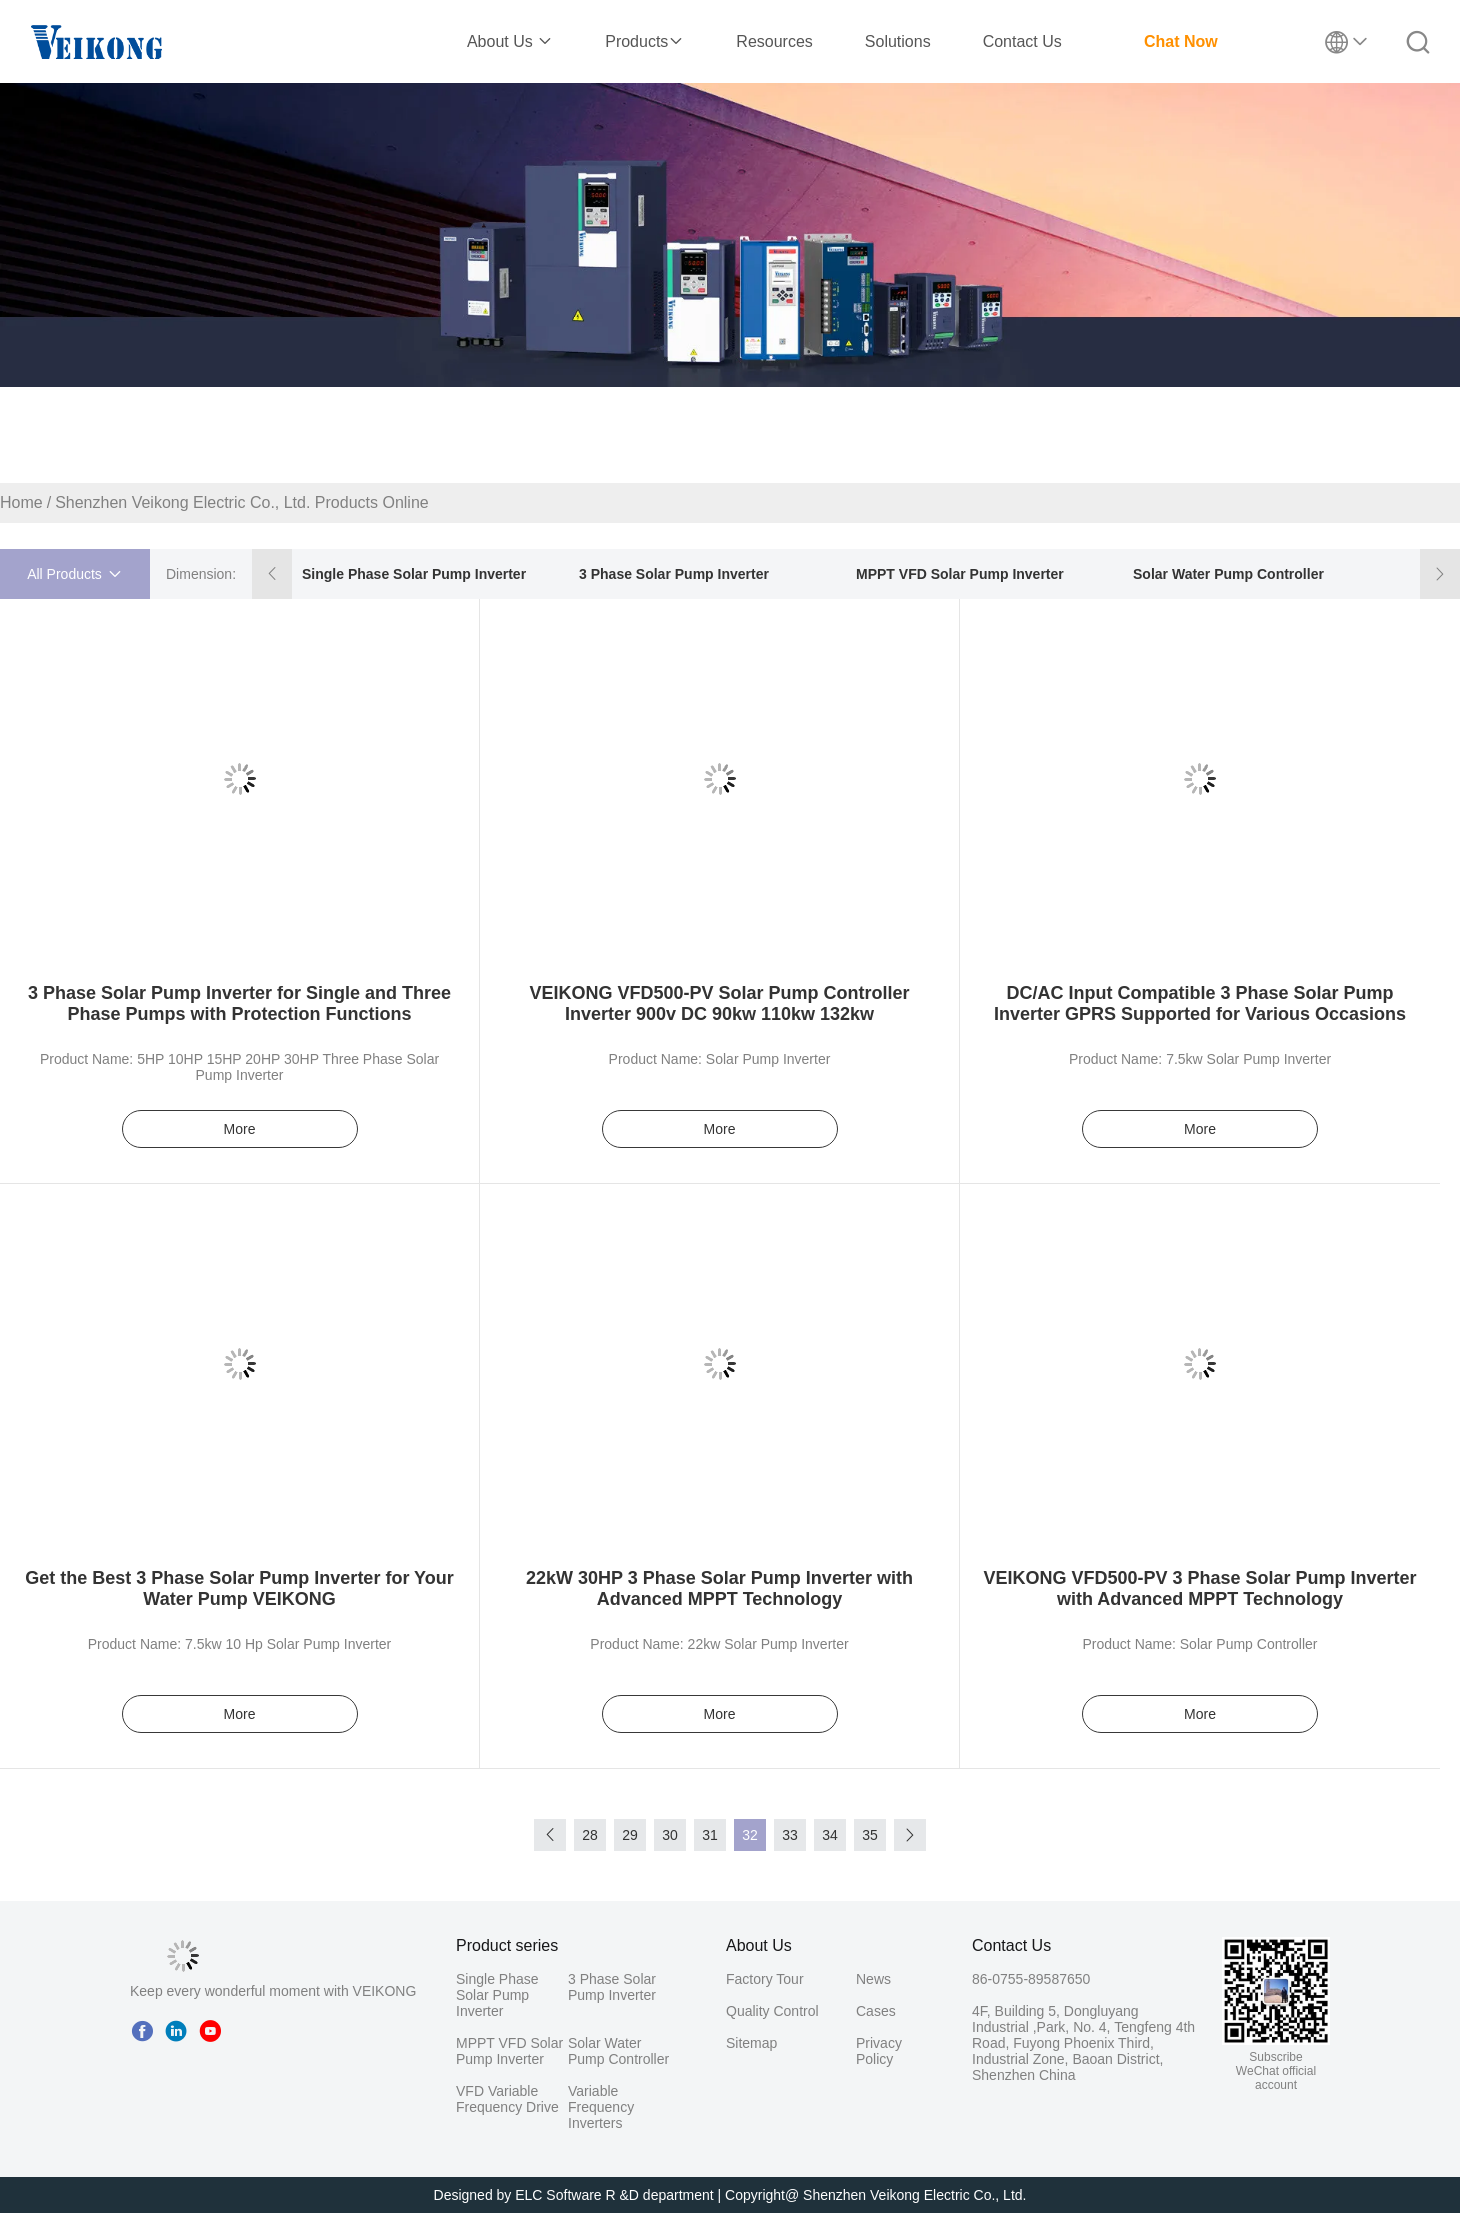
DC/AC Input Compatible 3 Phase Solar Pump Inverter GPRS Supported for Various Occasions (1200, 1003)
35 (870, 1835)
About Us (510, 41)
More (240, 1129)
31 (710, 1835)
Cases (876, 2011)
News (873, 1979)
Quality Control (772, 2011)
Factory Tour (765, 1979)
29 (630, 1835)
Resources (774, 41)
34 (830, 1835)
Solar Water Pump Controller (1228, 574)
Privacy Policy (879, 2051)
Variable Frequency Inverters (601, 2107)
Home (21, 502)
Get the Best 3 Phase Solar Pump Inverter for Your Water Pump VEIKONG (239, 1588)
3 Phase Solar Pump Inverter (674, 574)
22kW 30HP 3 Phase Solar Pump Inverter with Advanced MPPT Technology (719, 1588)
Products (644, 41)
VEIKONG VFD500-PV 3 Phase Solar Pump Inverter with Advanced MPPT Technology (1199, 1588)
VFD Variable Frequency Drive (507, 2099)
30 (670, 1835)
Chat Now (1181, 41)
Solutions (898, 41)
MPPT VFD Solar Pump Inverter (960, 574)
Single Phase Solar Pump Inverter (414, 574)
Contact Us (1022, 41)
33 (790, 1835)
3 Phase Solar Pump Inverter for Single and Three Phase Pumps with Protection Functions (239, 1003)
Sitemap (751, 2043)
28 (590, 1835)
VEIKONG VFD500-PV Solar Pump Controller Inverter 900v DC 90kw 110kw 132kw (719, 1003)
